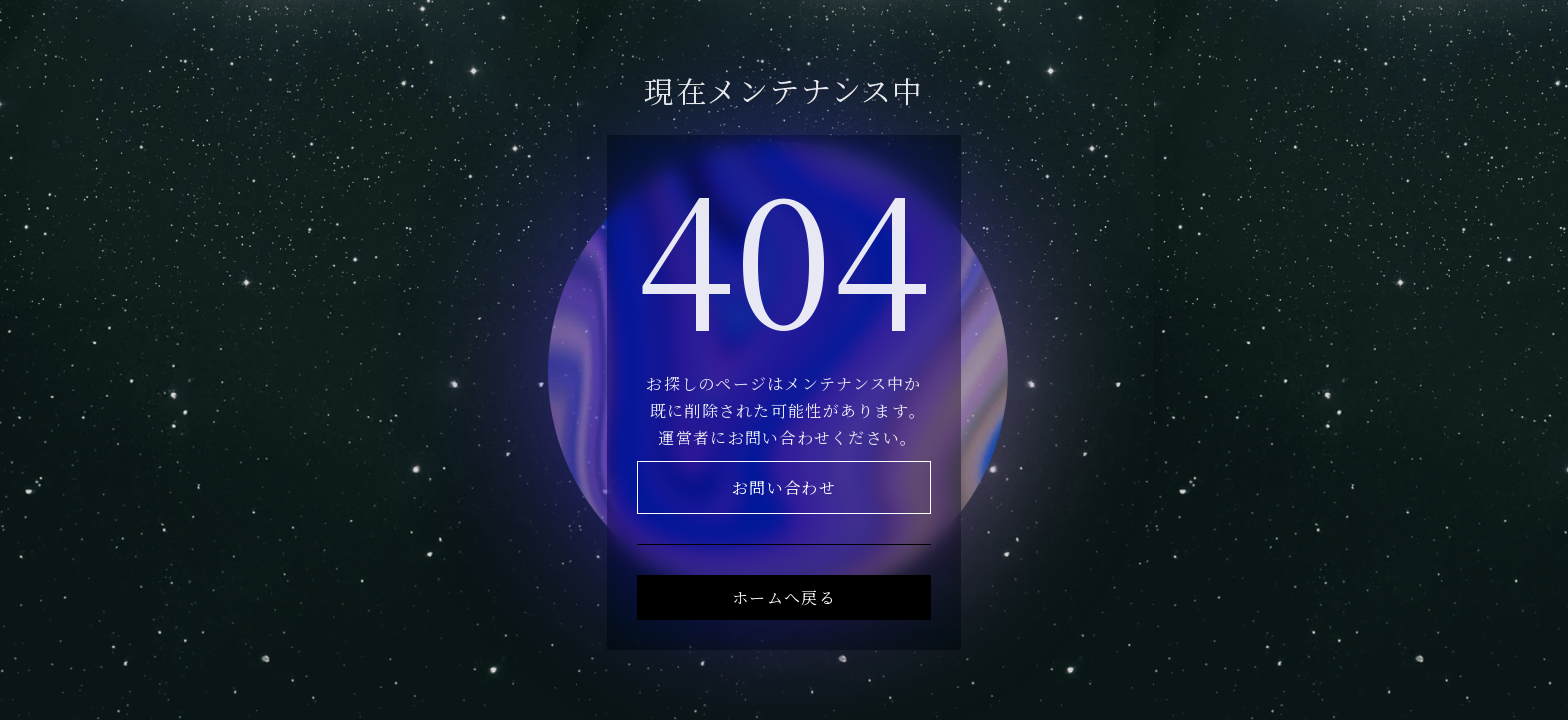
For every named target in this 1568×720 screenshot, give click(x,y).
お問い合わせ (784, 487)
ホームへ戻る (784, 597)
